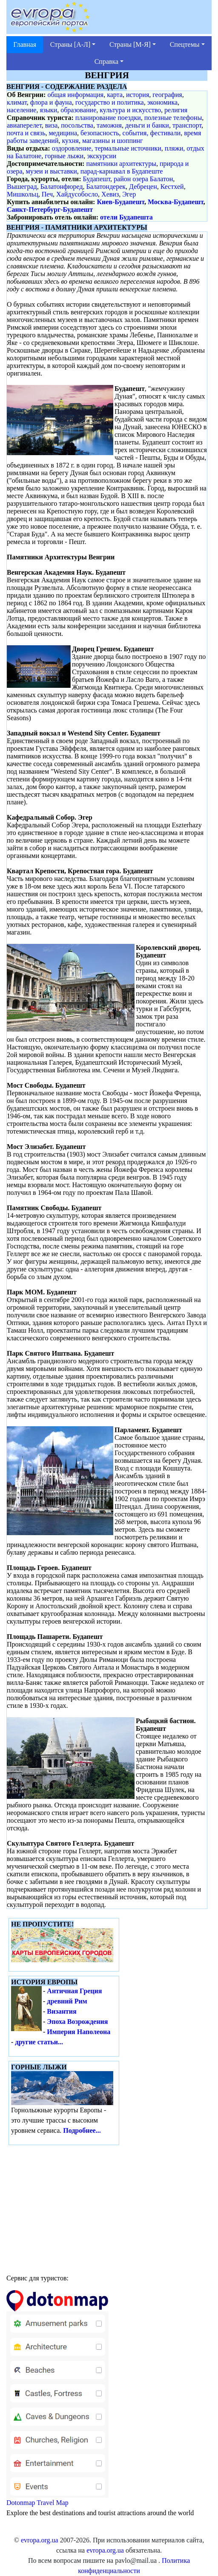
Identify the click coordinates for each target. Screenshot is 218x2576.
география (167, 94)
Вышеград (22, 186)
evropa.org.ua (39, 2540)
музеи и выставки (51, 171)
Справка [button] (107, 61)
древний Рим (67, 2001)
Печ (47, 194)
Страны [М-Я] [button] (130, 44)
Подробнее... (81, 2130)
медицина (63, 133)
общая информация (75, 94)
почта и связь (26, 133)
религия (175, 110)
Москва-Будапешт (176, 201)
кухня (70, 140)
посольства (77, 125)
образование (78, 110)
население (21, 110)
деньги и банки (147, 125)
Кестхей (172, 186)
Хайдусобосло (77, 194)
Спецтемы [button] (185, 44)
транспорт (186, 125)
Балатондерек (106, 186)
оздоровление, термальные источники (106, 148)
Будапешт (97, 178)
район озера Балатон (143, 178)
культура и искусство (130, 110)
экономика (162, 102)
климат (17, 102)
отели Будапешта (126, 217)
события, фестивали (152, 133)
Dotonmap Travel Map (57, 2402)
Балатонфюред (61, 186)
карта (115, 94)
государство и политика (109, 102)
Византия (61, 2011)
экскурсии (101, 156)
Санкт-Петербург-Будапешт (50, 209)
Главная (24, 44)
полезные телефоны (173, 117)
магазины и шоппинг (112, 140)
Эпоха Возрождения (77, 2021)
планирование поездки (108, 117)
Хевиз (110, 194)
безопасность (99, 133)
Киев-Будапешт (120, 201)
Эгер (129, 194)
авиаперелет (24, 125)
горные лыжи (64, 156)
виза (51, 125)
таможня (109, 125)
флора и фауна (51, 102)
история (137, 94)
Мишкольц (22, 194)
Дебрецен (143, 186)
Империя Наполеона (78, 2031)
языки (48, 110)
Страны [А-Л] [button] (70, 44)
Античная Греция (74, 1991)
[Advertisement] (109, 2206)
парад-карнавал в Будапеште (121, 171)
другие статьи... (39, 2042)
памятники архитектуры (121, 163)
